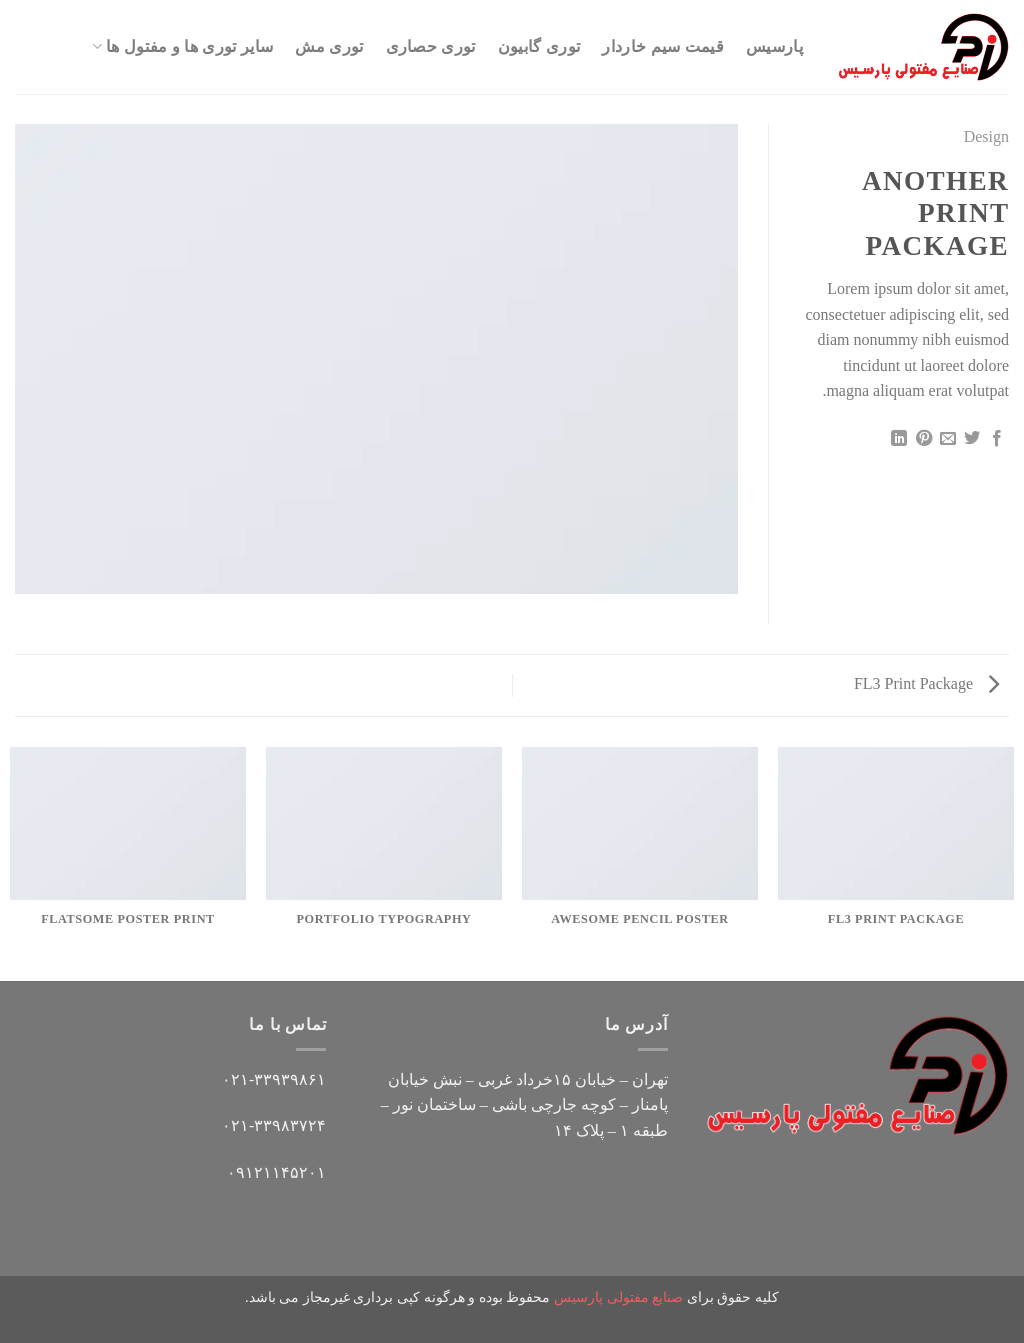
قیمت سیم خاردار (663, 46)
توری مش (329, 46)
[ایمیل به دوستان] (948, 439)
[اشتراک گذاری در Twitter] (972, 439)
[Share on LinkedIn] (899, 439)
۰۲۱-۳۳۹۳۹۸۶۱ (274, 1079)
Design (986, 136)
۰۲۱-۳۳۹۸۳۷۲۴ (274, 1125)
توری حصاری (431, 46)
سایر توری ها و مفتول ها (182, 46)
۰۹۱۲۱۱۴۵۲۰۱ (276, 1172)
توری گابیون (539, 46)
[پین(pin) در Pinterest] (923, 439)
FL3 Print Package (926, 683)
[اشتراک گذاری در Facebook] (997, 439)
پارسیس (774, 46)
